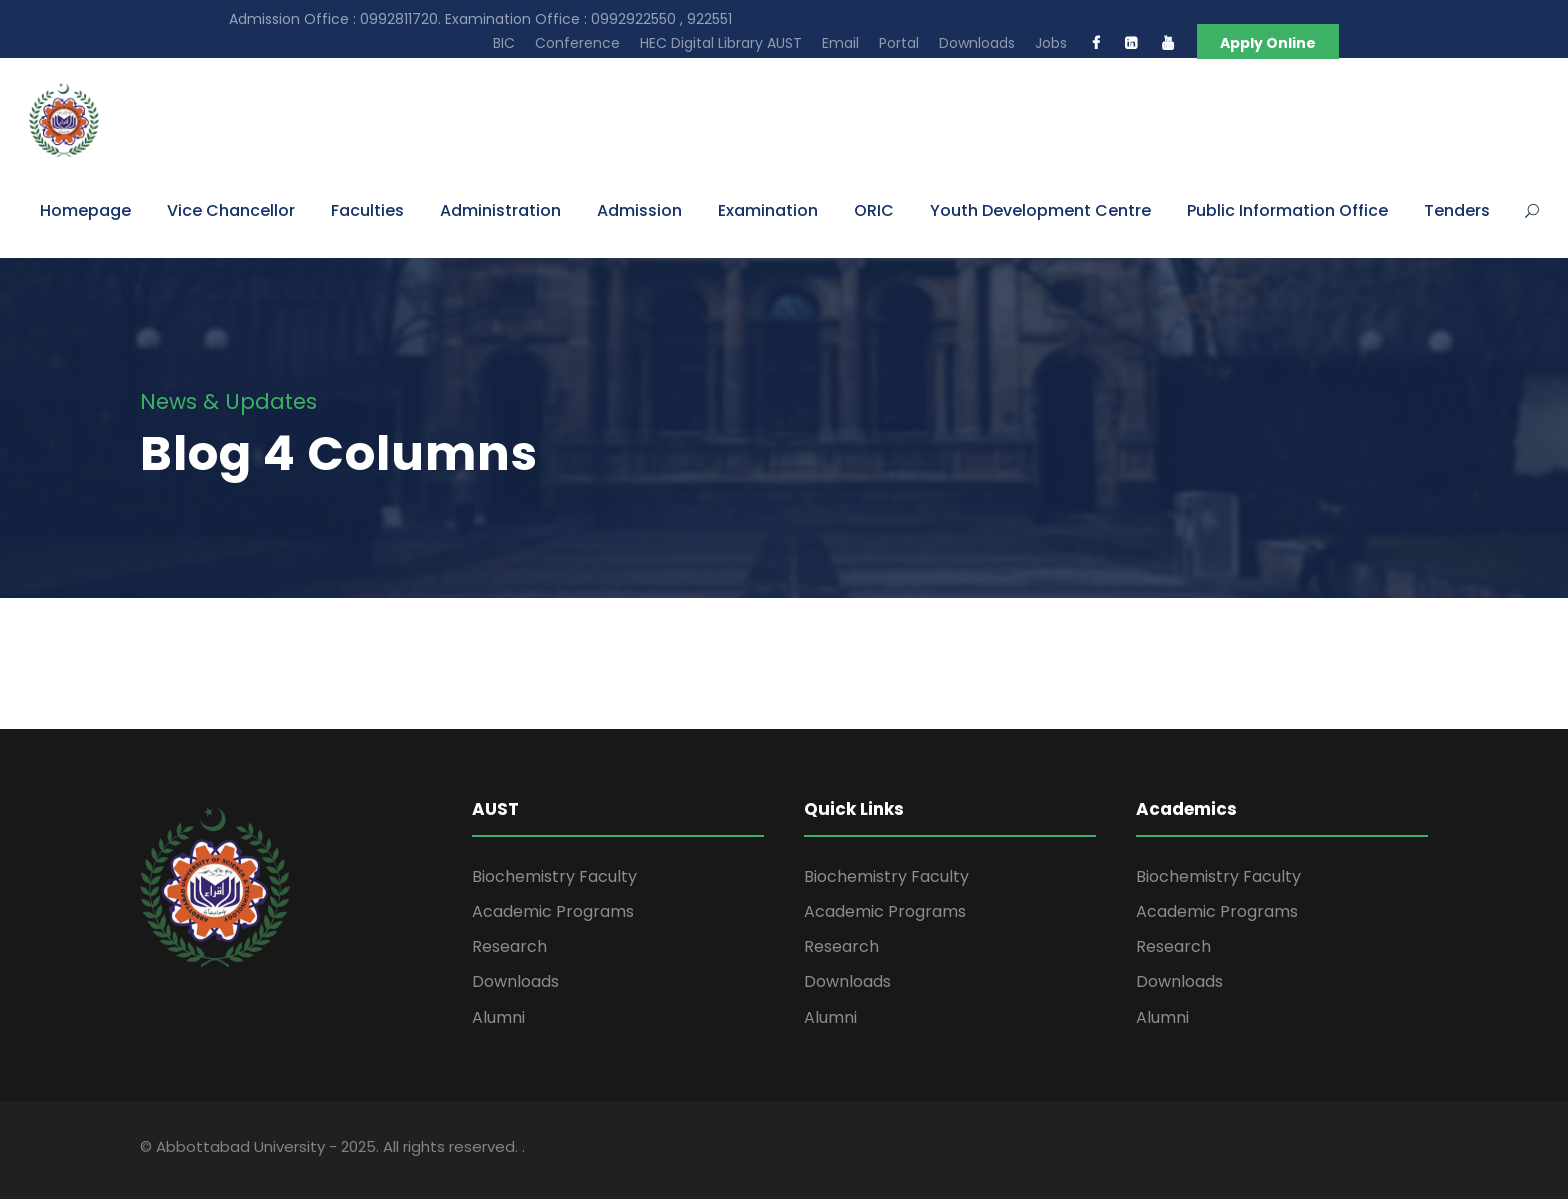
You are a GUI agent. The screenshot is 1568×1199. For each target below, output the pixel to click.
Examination (768, 210)
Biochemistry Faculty (554, 876)
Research (509, 946)
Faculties (367, 210)
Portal (899, 43)
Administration (500, 210)
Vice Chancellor (231, 210)
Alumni (498, 1017)
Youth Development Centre (1040, 210)
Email (840, 43)
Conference (577, 43)
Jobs (1051, 43)
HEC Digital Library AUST (721, 43)
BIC (504, 43)
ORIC (874, 210)
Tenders (1457, 210)
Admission (639, 210)
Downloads (977, 43)
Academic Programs (553, 911)
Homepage (85, 210)
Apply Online (1268, 43)
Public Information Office (1287, 210)
